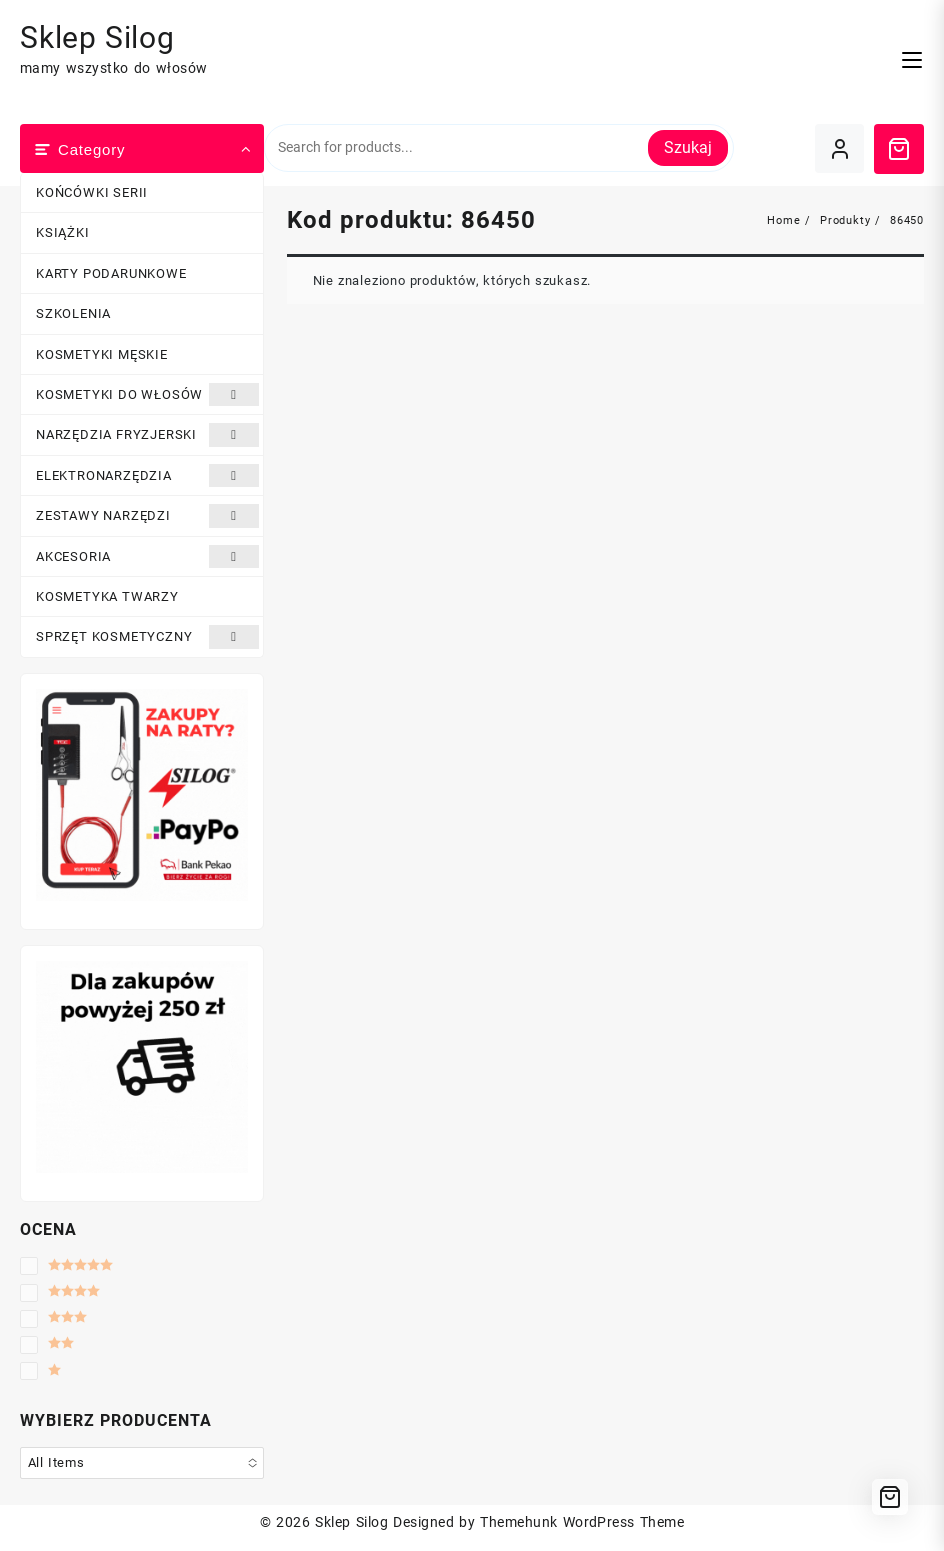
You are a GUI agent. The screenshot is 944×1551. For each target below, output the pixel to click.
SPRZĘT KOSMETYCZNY (147, 636)
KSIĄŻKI (63, 232)
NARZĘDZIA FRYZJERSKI (147, 434)
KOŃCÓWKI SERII (92, 192)
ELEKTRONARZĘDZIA (147, 475)
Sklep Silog (97, 37)
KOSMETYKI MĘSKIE (102, 354)
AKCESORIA (147, 556)
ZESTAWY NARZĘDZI (147, 515)
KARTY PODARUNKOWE (111, 273)
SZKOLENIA (73, 313)
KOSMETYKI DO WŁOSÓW (147, 394)
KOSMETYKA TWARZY (107, 596)
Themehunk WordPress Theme (582, 1522)
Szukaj (688, 147)
